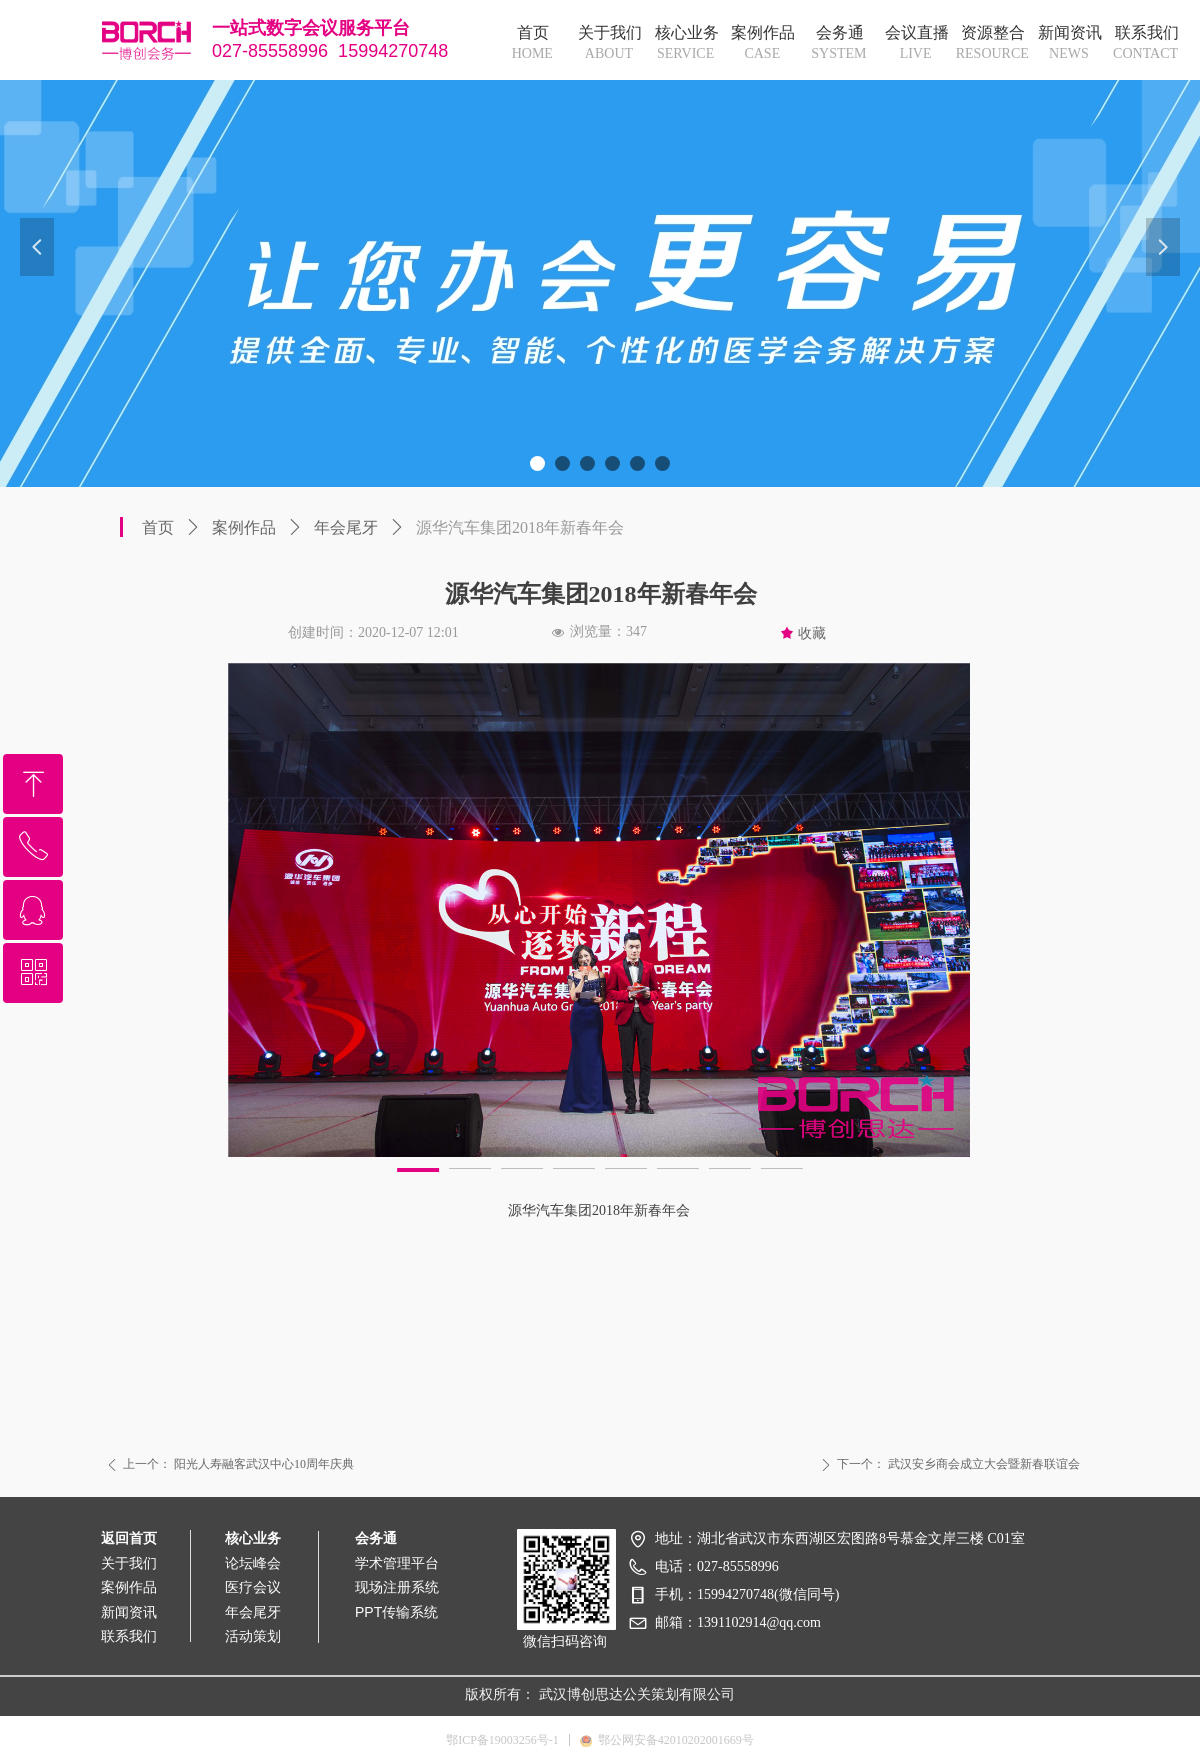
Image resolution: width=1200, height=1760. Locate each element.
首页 (158, 527)
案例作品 (244, 527)
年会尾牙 (346, 527)
